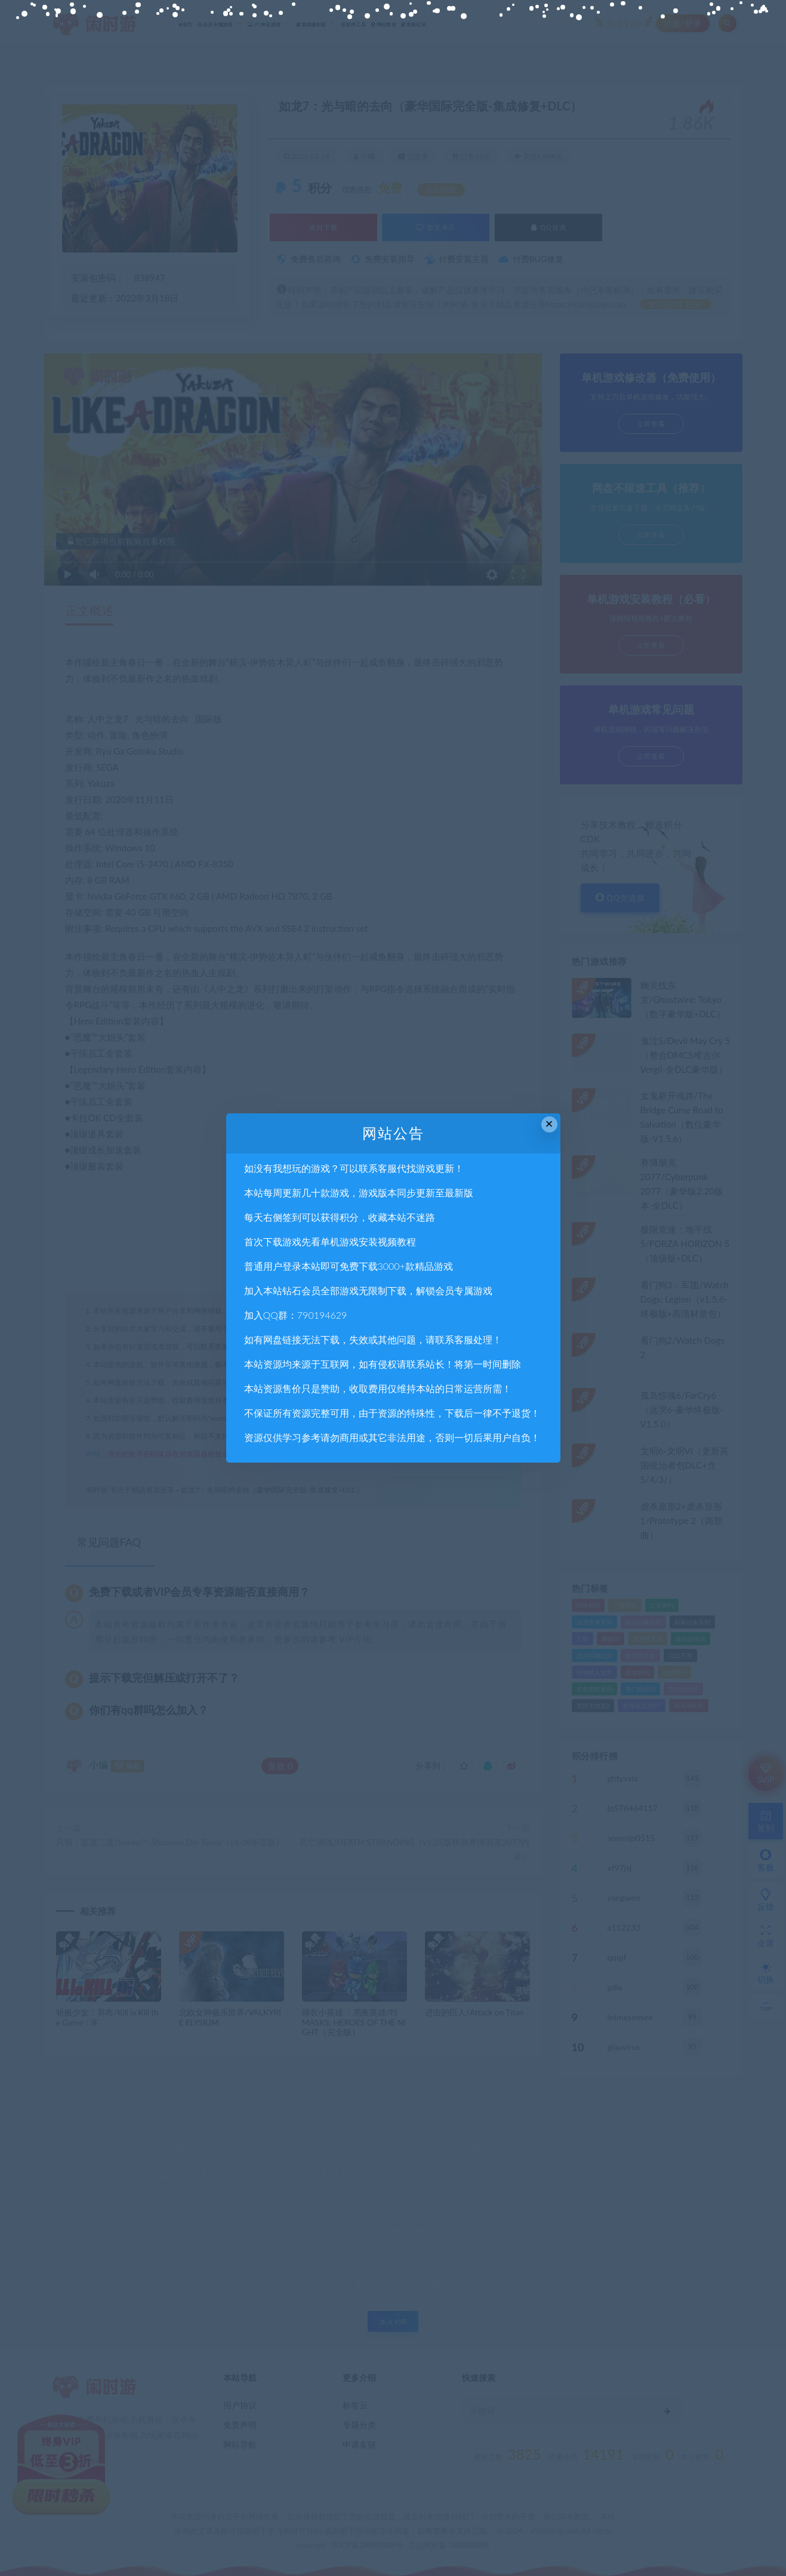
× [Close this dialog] (549, 1123)
